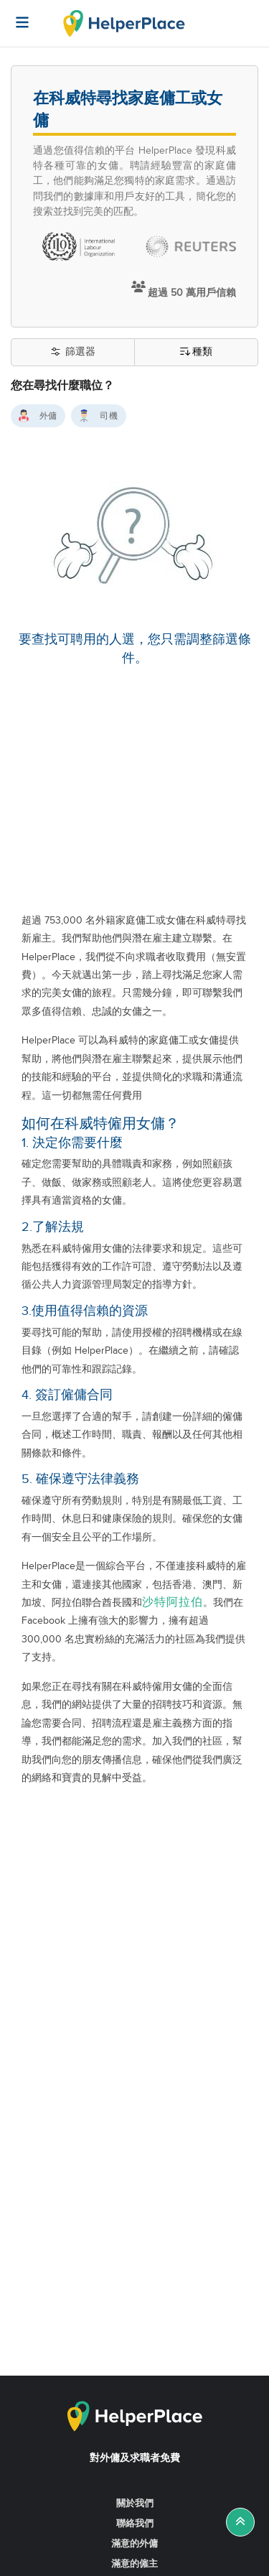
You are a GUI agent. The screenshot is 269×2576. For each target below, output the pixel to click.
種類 (196, 352)
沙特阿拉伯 (172, 1602)
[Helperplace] (15, 15)
